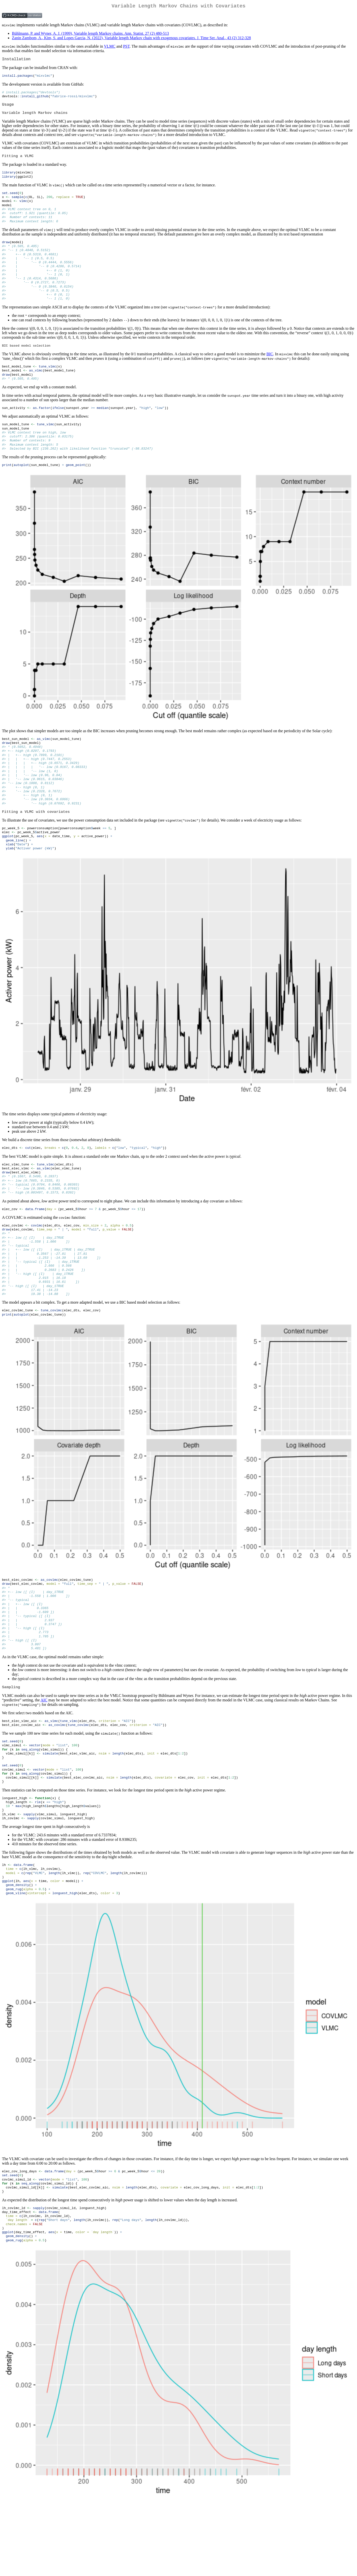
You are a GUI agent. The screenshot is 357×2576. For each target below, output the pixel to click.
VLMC (109, 47)
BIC (270, 371)
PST (126, 47)
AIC (44, 1754)
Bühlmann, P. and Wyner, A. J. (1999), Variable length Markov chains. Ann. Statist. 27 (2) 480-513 (90, 34)
